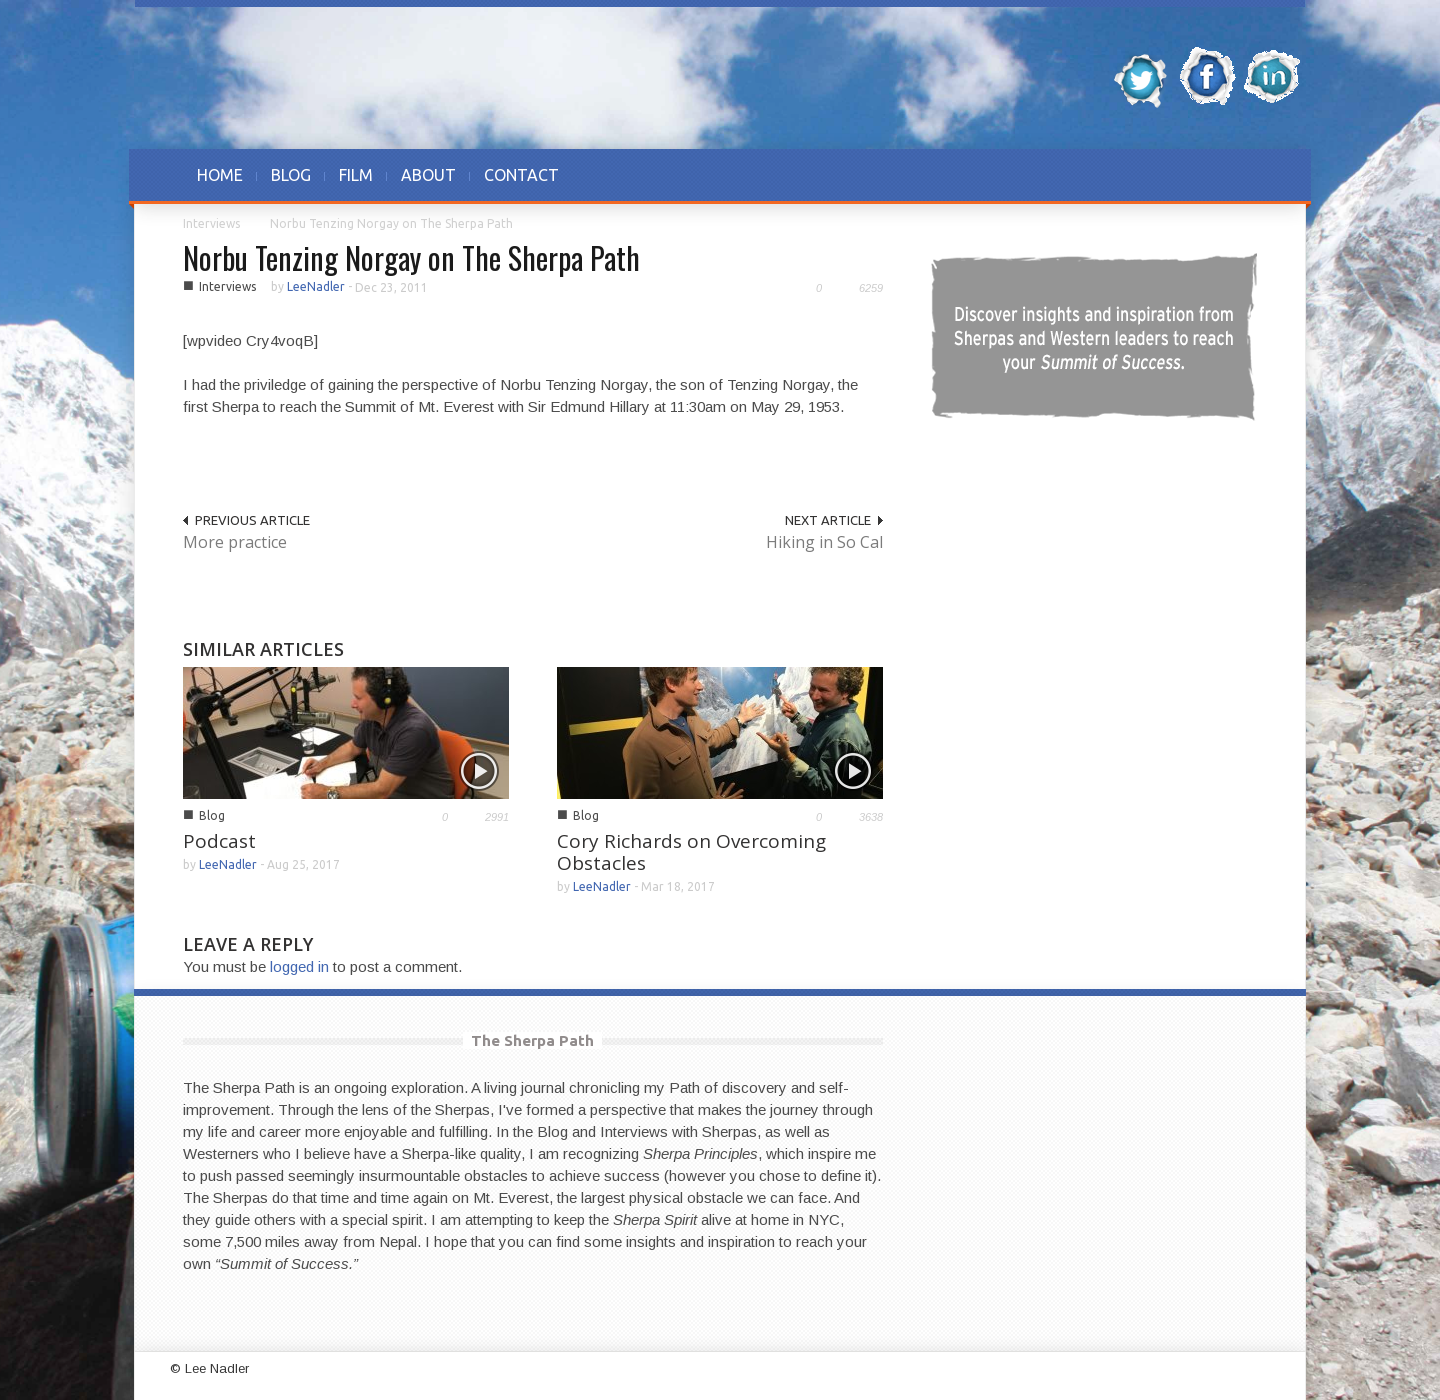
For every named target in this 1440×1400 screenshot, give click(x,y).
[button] (1237, 175)
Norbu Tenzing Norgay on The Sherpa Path (411, 257)
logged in (299, 966)
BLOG (291, 175)
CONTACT (521, 175)
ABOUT (428, 175)
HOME (220, 175)
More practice (235, 542)
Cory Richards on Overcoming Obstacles (691, 852)
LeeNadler (316, 286)
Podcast (219, 841)
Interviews (211, 223)
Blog (212, 815)
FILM (356, 175)
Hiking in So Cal (824, 542)
